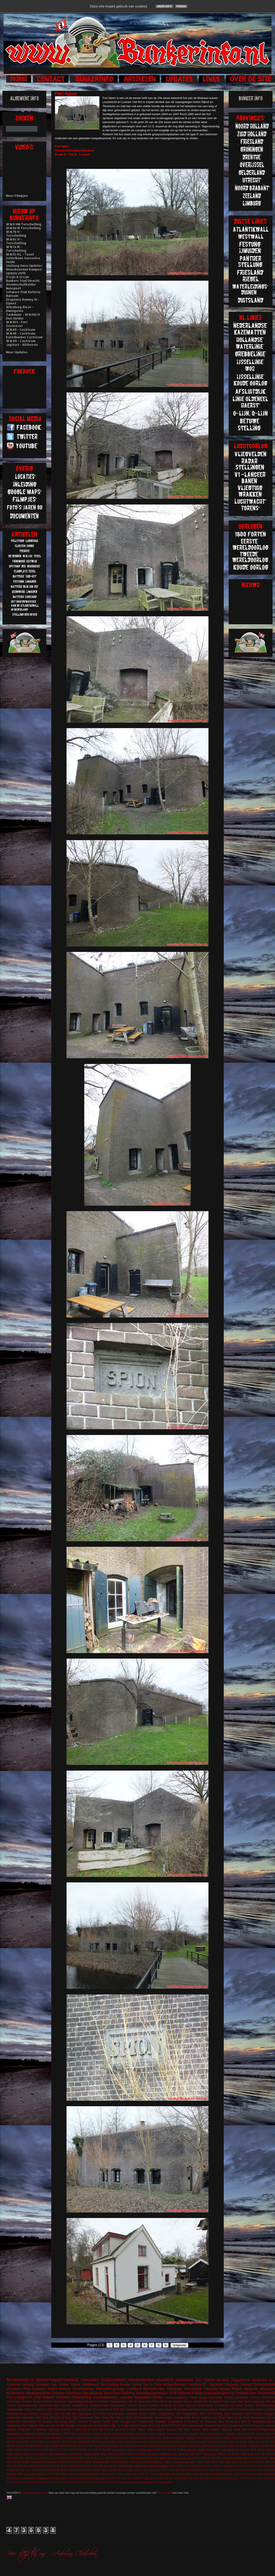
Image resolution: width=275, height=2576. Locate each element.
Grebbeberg (205, 2405)
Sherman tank (214, 2421)
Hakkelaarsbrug (17, 2413)
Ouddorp (153, 2441)
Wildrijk (135, 2482)
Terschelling (109, 2384)
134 (68, 2413)
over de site (164, 2492)
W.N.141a (205, 2478)
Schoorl (29, 2409)
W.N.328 (97, 2429)
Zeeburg (161, 2482)
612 (158, 2449)
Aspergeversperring (219, 2393)
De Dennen (45, 2421)
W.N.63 (235, 2470)
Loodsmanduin (91, 2453)
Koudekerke (127, 2445)
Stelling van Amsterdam (214, 2445)
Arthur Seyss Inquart (151, 2429)
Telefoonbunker (49, 2405)
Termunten (228, 2441)
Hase (205, 2429)
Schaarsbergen (143, 2417)
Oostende (62, 2470)
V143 (117, 2478)
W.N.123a (41, 2417)
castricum (41, 2409)
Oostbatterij (175, 2421)
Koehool (103, 2474)
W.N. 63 (259, 2453)
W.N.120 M (83, 2429)
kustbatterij (66, 2445)
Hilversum (141, 2433)
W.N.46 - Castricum (20, 333)
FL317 (253, 2466)
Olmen (143, 2413)
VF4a (164, 2470)
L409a (126, 2474)
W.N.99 (117, 2465)
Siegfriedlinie (166, 2413)
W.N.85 (176, 2425)
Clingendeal (86, 2417)
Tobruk (75, 2384)
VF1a (265, 2445)
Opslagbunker (246, 2393)
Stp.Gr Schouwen (140, 2401)
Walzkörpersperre (263, 2421)
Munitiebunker (154, 2389)
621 (74, 2413)
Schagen (153, 2453)
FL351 (50, 2474)
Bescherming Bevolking (236, 2457)
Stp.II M (233, 2445)
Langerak (46, 2413)
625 (39, 2437)
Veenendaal (192, 2389)
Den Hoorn (95, 2445)
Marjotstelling (101, 2425)
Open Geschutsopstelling (132, 2441)
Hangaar (269, 2413)
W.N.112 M (36, 2457)
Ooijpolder (24, 2429)
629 (205, 2457)
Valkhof (138, 2478)
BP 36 (176, 2449)
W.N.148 (48, 2449)
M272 (68, 2461)
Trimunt (143, 2425)
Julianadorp (14, 2433)
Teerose (222, 2453)
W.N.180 (158, 2401)
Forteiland (60, 2409)
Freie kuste (229, 2401)
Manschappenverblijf (57, 2379)
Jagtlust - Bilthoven (22, 344)
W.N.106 (173, 2478)
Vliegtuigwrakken (38, 2393)
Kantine (114, 2445)
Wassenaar (196, 2425)
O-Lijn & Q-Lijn (17, 277)
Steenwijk (183, 2453)
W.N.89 (98, 2465)
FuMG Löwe (110, 2421)
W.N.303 (144, 2457)
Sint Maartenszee (27, 2478)
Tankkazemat (155, 2461)
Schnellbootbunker (173, 2437)
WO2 (259, 2470)
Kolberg (25, 2453)
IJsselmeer (242, 2397)
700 (185, 2466)
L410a (134, 2474)
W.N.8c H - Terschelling (16, 241)
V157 (144, 2470)
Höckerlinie (14, 2417)
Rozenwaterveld (27, 2405)
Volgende (179, 2345)
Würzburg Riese (176, 2457)
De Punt (243, 2417)
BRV (219, 2457)
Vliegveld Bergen (217, 2389)
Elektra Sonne (103, 2433)
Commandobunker (177, 2397)
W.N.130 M (86, 2457)
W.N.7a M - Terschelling (16, 248)
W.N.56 (227, 2470)
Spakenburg (43, 2478)
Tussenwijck (254, 2445)
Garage (125, 2421)
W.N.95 (106, 2449)
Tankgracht (210, 2453)
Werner (131, 2449)
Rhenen (87, 2409)
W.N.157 (110, 2457)
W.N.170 (237, 2461)
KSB (80, 2441)
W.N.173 (248, 2461)
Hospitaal (132, 2413)
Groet (74, 2441)
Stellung (53, 2429)
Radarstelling (81, 2397)
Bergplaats (91, 2401)
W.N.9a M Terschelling (23, 228)
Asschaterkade (98, 2405)
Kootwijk (11, 2470)
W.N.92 (66, 2417)
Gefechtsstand (253, 2413)
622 (215, 2417)
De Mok (251, 2449)
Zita (189, 2457)
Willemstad (145, 2482)
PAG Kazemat (35, 2389)
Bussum (172, 2429)
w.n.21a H (121, 2429)
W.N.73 (233, 2409)
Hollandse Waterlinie (138, 2409)
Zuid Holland (44, 2397)
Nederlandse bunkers (150, 2379)
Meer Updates (17, 352)
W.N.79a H (87, 2465)
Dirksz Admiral (78, 2421)
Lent (28, 2470)
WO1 (184, 2425)
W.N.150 (215, 2478)
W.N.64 (71, 2482)
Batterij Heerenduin (251, 2409)
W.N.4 (219, 2470)
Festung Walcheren (123, 2433)
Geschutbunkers (105, 2397)
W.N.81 (109, 2429)
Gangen (71, 2425)
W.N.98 (246, 2421)
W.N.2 (272, 2478)
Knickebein (50, 2461)
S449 (79, 2470)
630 (225, 2425)
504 (171, 2466)
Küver (169, 2409)
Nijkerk (88, 2461)
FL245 (264, 2457)
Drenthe (58, 2393)
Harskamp (37, 2461)
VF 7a (130, 2478)
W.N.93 (20, 2445)
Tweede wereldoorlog (74, 2405)
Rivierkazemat (183, 2409)
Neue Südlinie (245, 2405)
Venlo (240, 2433)
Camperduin (236, 2425)
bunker (158, 2397)
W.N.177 (253, 2478)
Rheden (72, 2470)
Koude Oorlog (131, 2384)
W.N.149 (250, 2433)
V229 (157, 2470)
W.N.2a (134, 2457)
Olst (240, 2401)
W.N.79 (252, 2470)
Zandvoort (259, 2380)
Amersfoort (142, 2397)
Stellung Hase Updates (24, 265)
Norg (103, 2453)
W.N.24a (22, 2482)
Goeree (48, 2401)
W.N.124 (38, 2449)
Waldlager (128, 2465)
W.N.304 (40, 2482)
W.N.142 (154, 2425)
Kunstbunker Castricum (24, 337)
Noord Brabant (107, 2441)
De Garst (185, 2429)
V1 (111, 2409)
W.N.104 (154, 2478)
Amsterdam (28, 2421)
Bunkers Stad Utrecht (22, 280)
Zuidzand (12, 2437)
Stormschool (214, 2441)
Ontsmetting (117, 2461)
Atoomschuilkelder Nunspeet (21, 286)
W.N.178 (270, 2461)
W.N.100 (270, 2453)
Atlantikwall (266, 2393)
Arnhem (255, 2397)
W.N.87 (94, 2482)
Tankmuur (60, 2401)
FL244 (261, 2449)
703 (75, 2417)
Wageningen (190, 2413)
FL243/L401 (54, 2441)
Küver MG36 (115, 2474)
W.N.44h (75, 2465)
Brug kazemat (228, 2417)
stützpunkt (24, 2437)
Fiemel (66, 2441)
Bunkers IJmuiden (188, 2384)
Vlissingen (267, 2389)
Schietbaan (40, 2429)
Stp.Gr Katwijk (109, 2470)
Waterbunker (118, 2405)
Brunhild (69, 2437)
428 (194, 2457)
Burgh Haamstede (211, 2397)
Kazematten (114, 2379)
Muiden (27, 2401)
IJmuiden (90, 2379)
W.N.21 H (60, 2449)
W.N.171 (234, 2478)
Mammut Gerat (139, 2437)
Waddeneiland (33, 2445)
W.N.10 (27, 2449)
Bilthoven (76, 2433)
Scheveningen (164, 2417)
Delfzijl (79, 2437)
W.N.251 (31, 2482)
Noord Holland (59, 2389)
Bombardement (195, 2466)
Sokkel (182, 2445)
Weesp (33, 2425)
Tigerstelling (75, 2401)
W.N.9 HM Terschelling (23, 224)
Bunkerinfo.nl (20, 2379)
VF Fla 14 (234, 2453)
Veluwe (229, 2397)
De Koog (241, 2449)
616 (31, 2441)
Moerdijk (175, 2474)
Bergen (37, 2401)
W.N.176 (260, 2433)
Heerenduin (257, 2417)
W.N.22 (46, 2465)
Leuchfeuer (75, 2453)
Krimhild (20, 2470)
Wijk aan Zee (47, 2425)
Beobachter (213, 2449)
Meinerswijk (146, 2421)
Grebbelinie (184, 2380)
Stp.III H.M (131, 2425)
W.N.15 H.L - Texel (20, 254)
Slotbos (187, 2401)
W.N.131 (99, 2457)
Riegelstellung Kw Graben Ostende (232, 2474)
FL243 (96, 2437)
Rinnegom (141, 2453)
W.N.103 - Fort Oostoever (17, 324)
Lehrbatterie (61, 2453)
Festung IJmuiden (36, 2384)
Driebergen (229, 2466)
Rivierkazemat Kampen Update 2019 (23, 271)
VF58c (171, 2470)
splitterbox (12, 2474)
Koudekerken (38, 2453)
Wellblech (140, 2465)
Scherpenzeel (264, 2384)
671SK (212, 2457)
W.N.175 (259, 2461)
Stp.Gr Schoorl (125, 2470)
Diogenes (88, 2433)
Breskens (41, 2474)
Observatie (155, 2437)
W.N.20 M (12, 2482)
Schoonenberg (138, 2461)
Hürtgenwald (267, 2429)
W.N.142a (225, 2461)
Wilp (153, 2482)
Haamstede (13, 2453)
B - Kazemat (213, 2384)
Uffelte (168, 2461)
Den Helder (60, 2384)
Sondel (97, 2470)
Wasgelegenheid (17, 2425)
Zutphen (206, 2417)
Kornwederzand (224, 2405)
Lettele (34, 2470)
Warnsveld (22, 2441)
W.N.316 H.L (84, 2449)
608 (33, 2437)
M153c (42, 2470)
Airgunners (29, 2474)
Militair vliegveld (244, 2389)
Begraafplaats (189, 2449)
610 (199, 2457)
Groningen (73, 2393)
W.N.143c (180, 2470)
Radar (194, 2397)
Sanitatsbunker (179, 2441)
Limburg (40, 2433)
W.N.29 (55, 2465)
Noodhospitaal (101, 2461)
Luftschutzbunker (120, 2437)
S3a (198, 2380)
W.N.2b (270, 2401)
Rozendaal (269, 2474)
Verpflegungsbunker (184, 2461)
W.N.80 (86, 2482)
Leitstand (28, 2433)
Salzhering (12, 2478)
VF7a (66, 2433)
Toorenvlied (232, 2421)
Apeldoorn (58, 2437)
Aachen (46, 2437)
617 (80, 2445)
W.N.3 (212, 2470)
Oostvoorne (54, 2433)
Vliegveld (232, 2384)
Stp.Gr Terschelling (158, 2384)
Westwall (166, 2405)
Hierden (74, 2474)
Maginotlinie (164, 2474)
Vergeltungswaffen (242, 2437)
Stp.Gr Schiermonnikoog (73, 2478)
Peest (130, 2453)
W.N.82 (165, 2425)
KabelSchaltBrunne (88, 2474)
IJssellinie (14, 2389)
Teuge (242, 2445)
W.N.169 (225, 2478)
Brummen (40, 2441)
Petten (153, 2413)
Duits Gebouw (233, 2413)
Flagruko (258, 2425)
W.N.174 (190, 2470)
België (201, 2449)
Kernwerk (158, 2409)
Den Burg (60, 2421)
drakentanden (213, 2425)
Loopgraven (23, 2397)
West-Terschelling (211, 2413)
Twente (223, 2409)
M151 (129, 2417)
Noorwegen (198, 2474)
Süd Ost (59, 2413)
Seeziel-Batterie (149, 2405)
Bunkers (223, 2380)
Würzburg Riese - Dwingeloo (19, 309)
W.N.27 (71, 2449)
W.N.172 (244, 2478)
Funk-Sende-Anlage (18, 2461)
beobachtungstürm (157, 2465)
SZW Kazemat (180, 2393)
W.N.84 (271, 2433)
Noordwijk (186, 2474)
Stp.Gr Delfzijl (207, 2433)
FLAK (248, 2425)
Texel (107, 2393)
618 (175, 2466)
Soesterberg (201, 2409)
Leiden (153, 2474)
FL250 (246, 2466)
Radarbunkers (118, 2401)
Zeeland (246, 2384)
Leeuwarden (85, 2425)
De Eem (178, 2405)
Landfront (134, 2389)
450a (20, 2474)
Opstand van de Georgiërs (182, 2433)
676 (169, 2449)
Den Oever (117, 2417)
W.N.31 (64, 2465)
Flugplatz (95, 2421)
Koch (152, 2433)
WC (178, 2413)
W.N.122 (48, 2457)
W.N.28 (11, 2445)
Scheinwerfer (15, 2409)
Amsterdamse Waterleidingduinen (98, 2389)
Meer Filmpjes (17, 195)
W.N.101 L (67, 2429)
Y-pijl (45, 2445)
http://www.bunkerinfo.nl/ (35, 2492)
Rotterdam (257, 2474)
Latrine (11, 2405)
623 (85, 2445)
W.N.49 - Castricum (20, 329)
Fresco (196, 2429)
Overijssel (174, 2389)
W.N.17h (12, 2465)
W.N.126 (183, 2478)
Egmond (191, 2405)
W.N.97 (11, 2441)
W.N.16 (259, 2441)
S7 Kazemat (100, 2409)
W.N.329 (119, 2409)
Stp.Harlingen (93, 2478)
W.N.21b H (34, 2465)
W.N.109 (24, 2457)
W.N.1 (200, 2461)
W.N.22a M (202, 2470)
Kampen (33, 2413)
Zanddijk (54, 2445)
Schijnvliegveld (197, 2441)
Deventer (218, 2466)
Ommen (209, 2474)
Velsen (18, 2449)
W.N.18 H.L (122, 2457)
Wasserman (119, 2449)
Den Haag (101, 2417)
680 (180, 2466)
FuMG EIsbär (62, 2474)
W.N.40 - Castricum (20, 341)
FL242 (106, 2445)
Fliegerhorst (240, 2380)
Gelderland (90, 2384)
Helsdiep (226, 2429)
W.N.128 (75, 2457)
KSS (134, 2421)
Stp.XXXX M (107, 2478)
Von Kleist (248, 2441)
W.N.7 (79, 2482)
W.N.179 (263, 2478)
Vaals (10, 2449)
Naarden (160, 2421)
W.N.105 (163, 2478)
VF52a (227, 2437)
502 (205, 2401)
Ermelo (88, 2437)
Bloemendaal (115, 2413)
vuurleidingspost (145, 2449)
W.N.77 (97, 2449)
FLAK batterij (173, 2401)
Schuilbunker (182, 2417)
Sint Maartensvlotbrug (209, 2437)
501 (50, 2409)
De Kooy (208, 2466)
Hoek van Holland (245, 2429)
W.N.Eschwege (123, 2482)
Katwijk (197, 2393)
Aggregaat (85, 2413)
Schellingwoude (168, 2453)
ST (127, 2461)
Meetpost (51, 2470)
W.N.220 (55, 2417)
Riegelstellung (158, 2445)
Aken (133, 2429)
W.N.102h (12, 2457)
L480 (140, 2474)
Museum (78, 2461)
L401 (50, 2453)
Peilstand (164, 2441)
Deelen (103, 2401)
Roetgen (172, 2445)
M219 (95, 2441)
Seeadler (88, 2470)
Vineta (146, 2478)
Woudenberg (92, 2393)
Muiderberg (15, 2393)
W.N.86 (154, 2457)
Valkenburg (247, 2453)
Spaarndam (193, 2445)
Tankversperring (254, 2401)
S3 (201, 2421)
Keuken (270, 2425)
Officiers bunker (117, 2453)
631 (164, 2449)
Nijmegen (28, 2417)
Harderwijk (74, 2409)
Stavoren (55, 2478)
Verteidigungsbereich (152, 2393)
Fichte (105, 2437)
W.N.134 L (194, 2478)
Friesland (62, 2397)
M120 (61, 2461)
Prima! (181, 6)
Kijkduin (12, 2429)
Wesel (163, 2457)
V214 (123, 2478)
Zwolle (198, 2401)
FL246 (61, 2425)
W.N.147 (259, 2437)
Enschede (99, 2413)
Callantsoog (227, 2449)
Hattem (215, 2429)
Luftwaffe (160, 2433)
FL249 (239, 2466)
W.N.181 (23, 2465)
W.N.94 (107, 2465)
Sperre (213, 2409)
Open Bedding (123, 2393)
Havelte (132, 2405)
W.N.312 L (51, 2482)
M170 (87, 2441)
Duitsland (215, 2401)
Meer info (164, 6)
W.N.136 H (211, 2461)
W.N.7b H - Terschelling (16, 233)
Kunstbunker (142, 2445)
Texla (239, 2441)
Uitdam (137, 2470)
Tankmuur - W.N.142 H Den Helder (23, 316)
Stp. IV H (117, 2425)
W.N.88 (102, 2482)
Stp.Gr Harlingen (226, 2433)
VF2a (272, 2445)
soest (168, 2482)
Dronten (270, 2409)
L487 (146, 2474)
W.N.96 (111, 2482)
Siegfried (190, 2437)
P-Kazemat (191, 2421)
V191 (151, 2470)
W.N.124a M (61, 2457)
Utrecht (209, 2380)
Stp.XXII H (196, 2453)
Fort (10, 2397)
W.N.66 (244, 2470)
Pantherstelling (265, 2405)
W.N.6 (196, 2417)
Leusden (126, 2397)
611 (75, 2445)
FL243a (255, 2457)
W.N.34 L (62, 2482)
